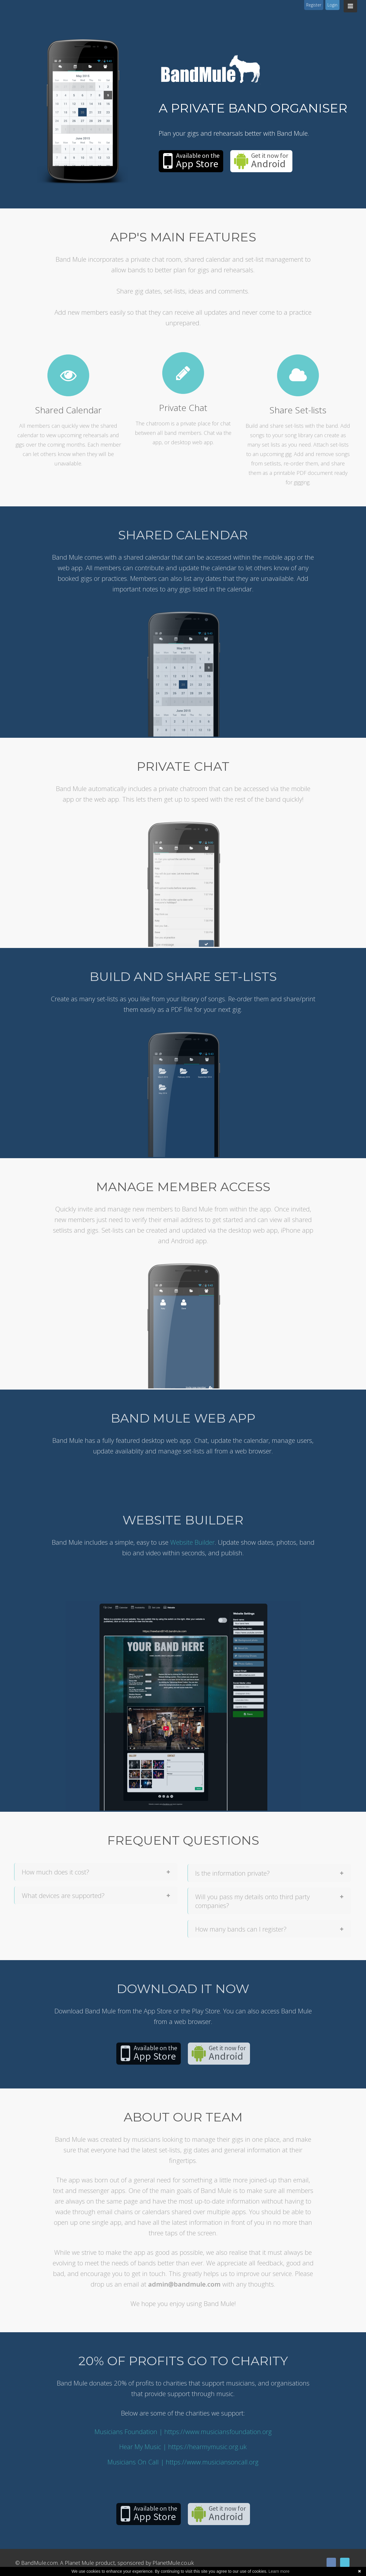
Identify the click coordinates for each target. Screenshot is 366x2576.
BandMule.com (39, 2562)
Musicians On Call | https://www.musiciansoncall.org (183, 2461)
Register (313, 5)
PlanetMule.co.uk (173, 2562)
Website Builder (192, 1542)
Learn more (279, 2571)
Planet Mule (79, 2562)
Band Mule (211, 69)
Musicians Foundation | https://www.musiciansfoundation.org (183, 2431)
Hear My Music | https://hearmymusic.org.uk (183, 2446)
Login (332, 5)
